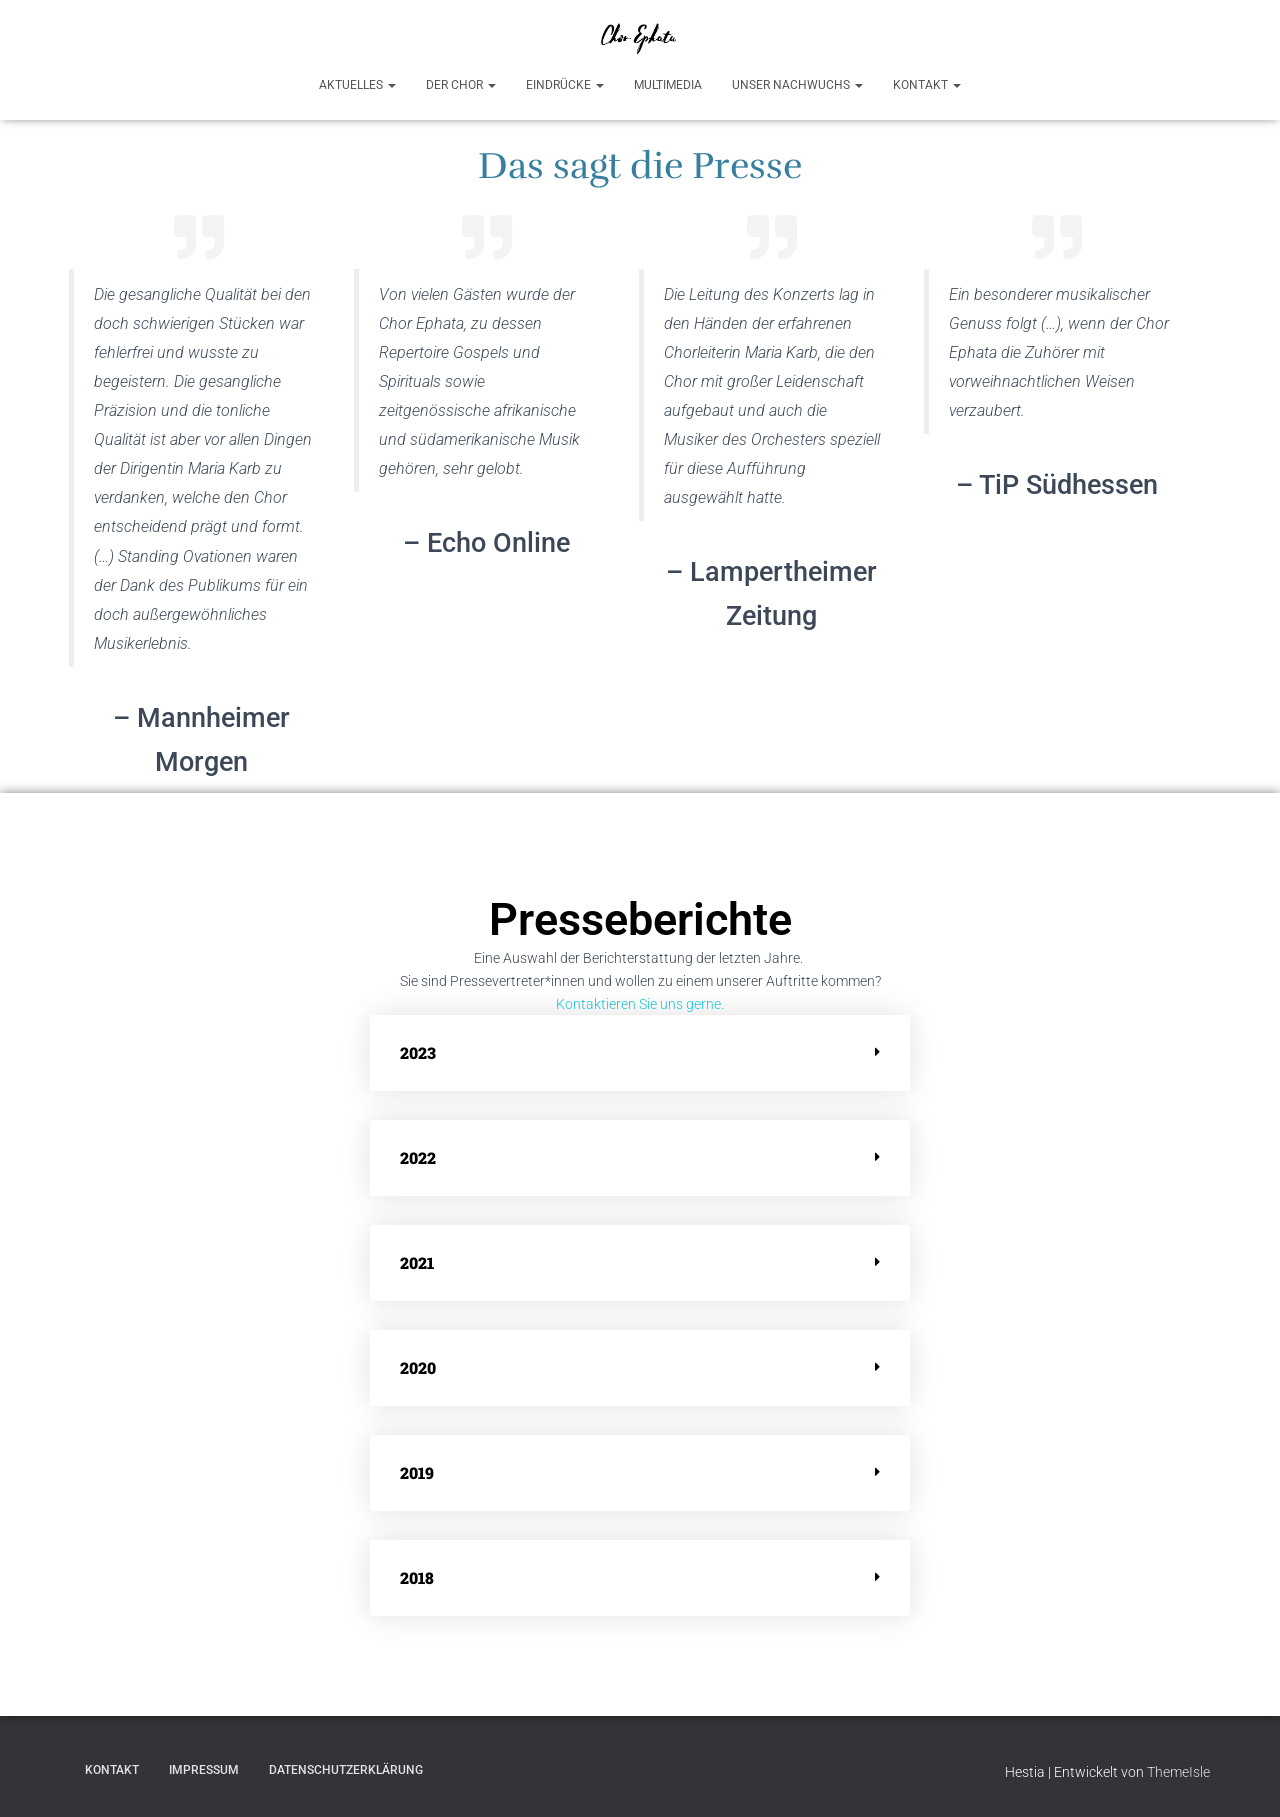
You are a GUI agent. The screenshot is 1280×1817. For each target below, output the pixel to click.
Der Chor (461, 85)
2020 (418, 1367)
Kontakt (927, 85)
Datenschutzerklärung (346, 1770)
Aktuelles (357, 85)
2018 (417, 1577)
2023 (418, 1052)
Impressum (204, 1770)
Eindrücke (565, 85)
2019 (417, 1472)
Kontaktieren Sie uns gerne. (640, 1004)
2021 (417, 1262)
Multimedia (668, 85)
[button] (640, 1053)
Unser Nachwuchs (797, 85)
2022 (418, 1157)
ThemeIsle (1178, 1772)
